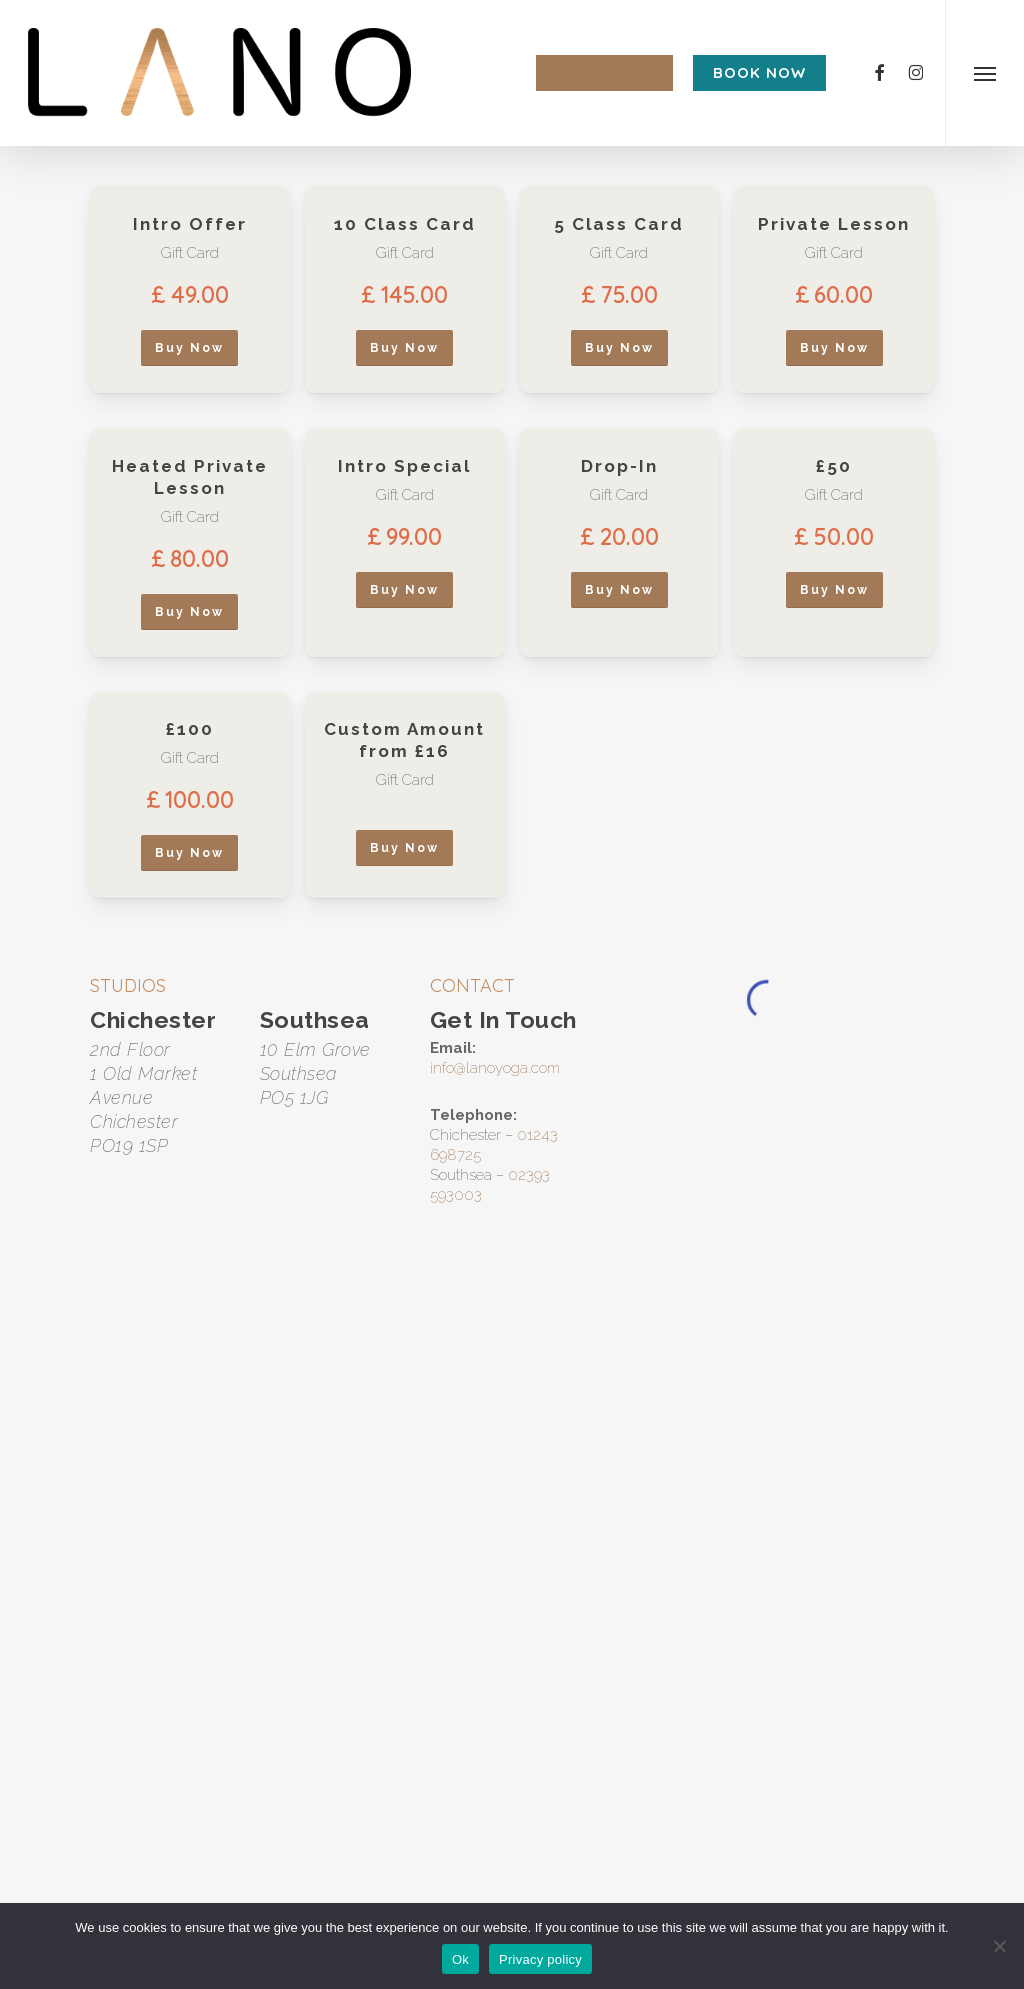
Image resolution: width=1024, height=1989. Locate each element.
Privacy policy (540, 1959)
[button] (984, 73)
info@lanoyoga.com (495, 1068)
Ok (460, 1959)
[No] (999, 1946)
